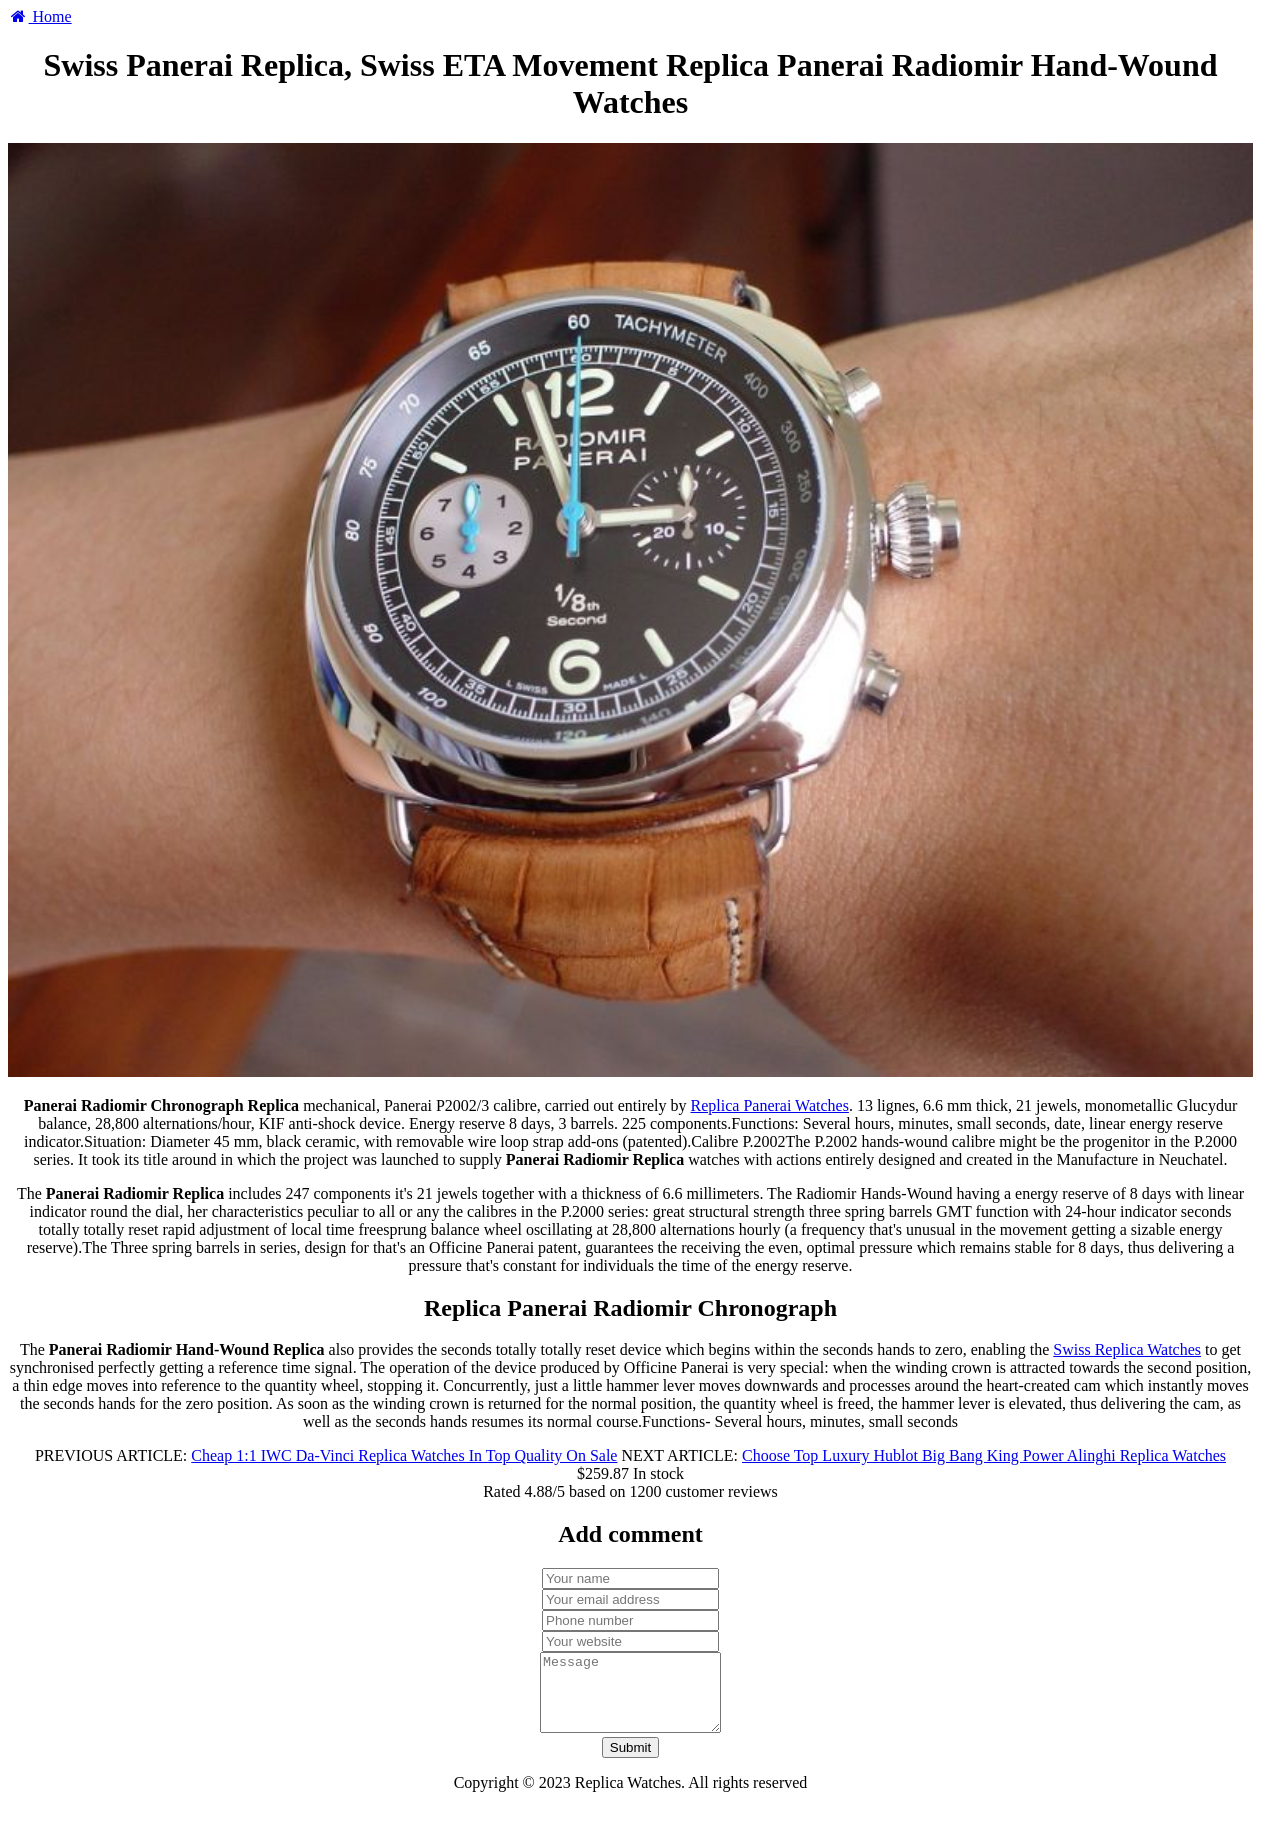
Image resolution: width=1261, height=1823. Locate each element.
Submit (630, 1762)
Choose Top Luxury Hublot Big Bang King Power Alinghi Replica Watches (984, 1455)
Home (40, 16)
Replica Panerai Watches (770, 1105)
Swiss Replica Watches (1127, 1349)
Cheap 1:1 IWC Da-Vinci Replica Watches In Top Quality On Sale (404, 1455)
